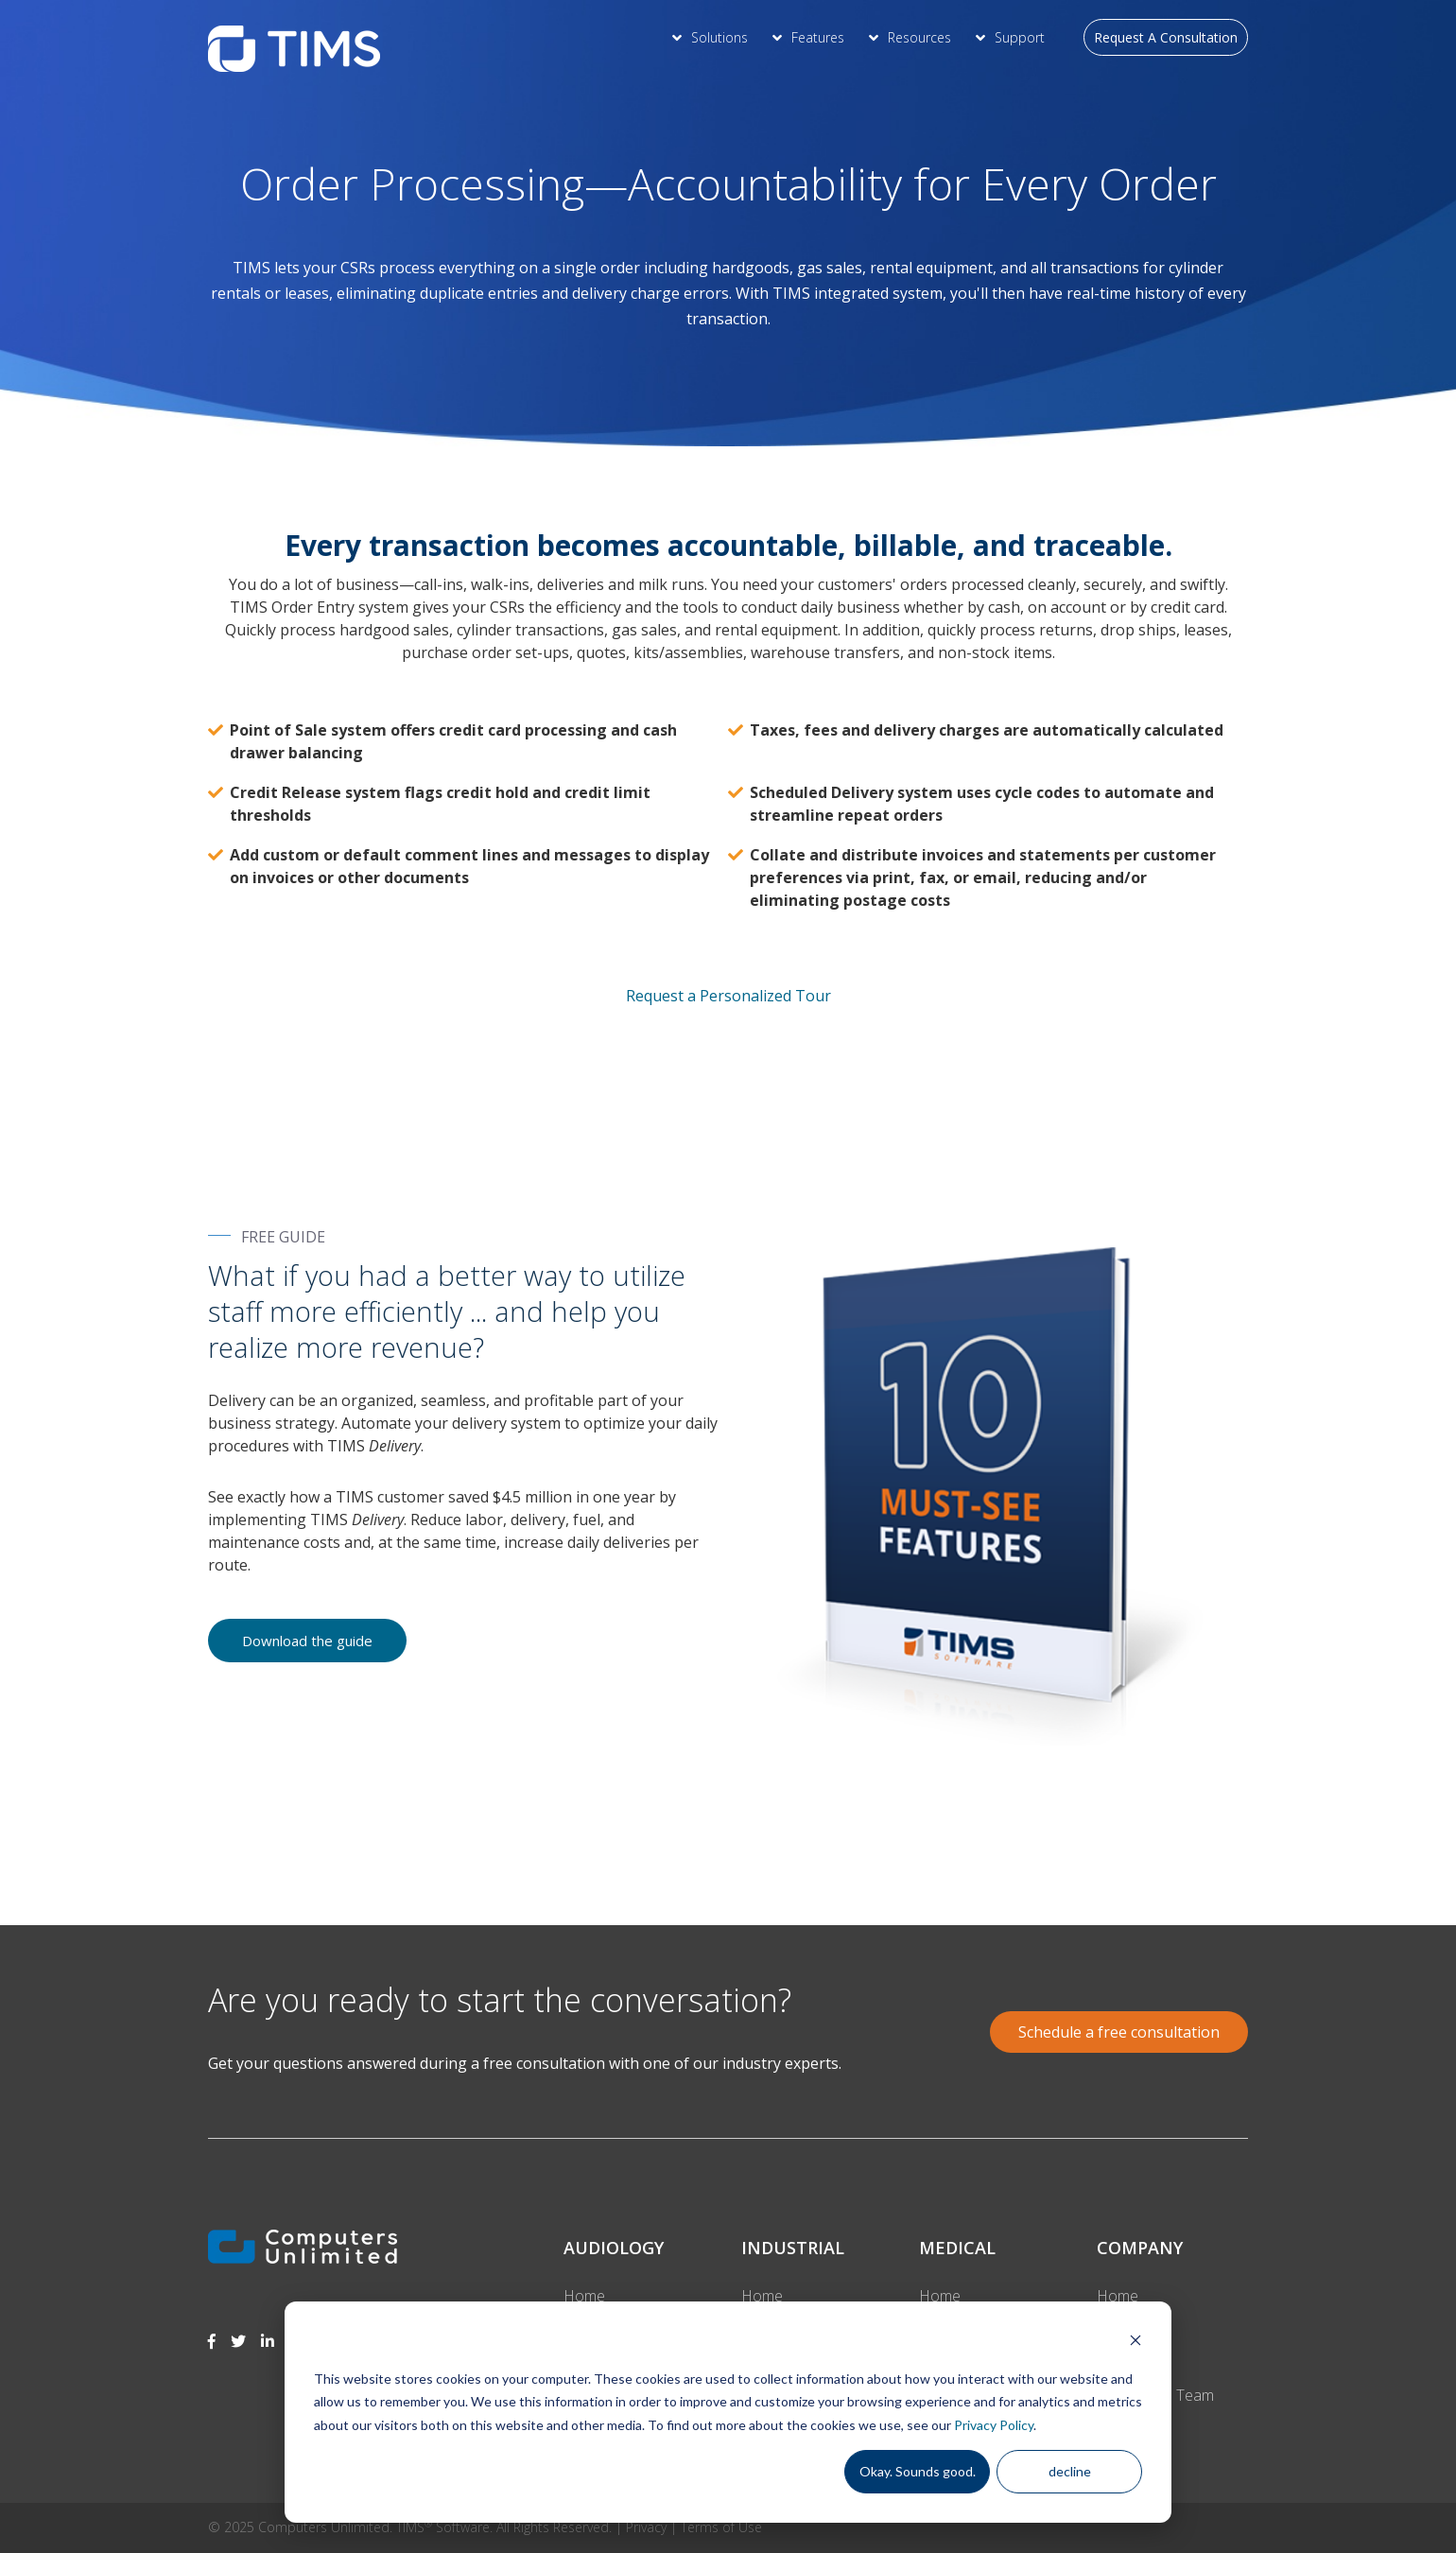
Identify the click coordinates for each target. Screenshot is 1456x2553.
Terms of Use (721, 2527)
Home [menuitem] (584, 2295)
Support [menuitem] (1020, 37)
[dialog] (728, 2412)
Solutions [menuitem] (719, 37)
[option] (728, 1845)
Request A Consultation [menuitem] (1166, 37)
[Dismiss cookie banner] (1135, 2342)
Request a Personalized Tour (728, 994)
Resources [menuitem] (919, 37)
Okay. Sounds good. (917, 2471)
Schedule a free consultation (1119, 2032)
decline (1070, 2471)
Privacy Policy (993, 2425)
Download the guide (307, 1640)
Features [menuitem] (817, 37)
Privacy (646, 2527)
